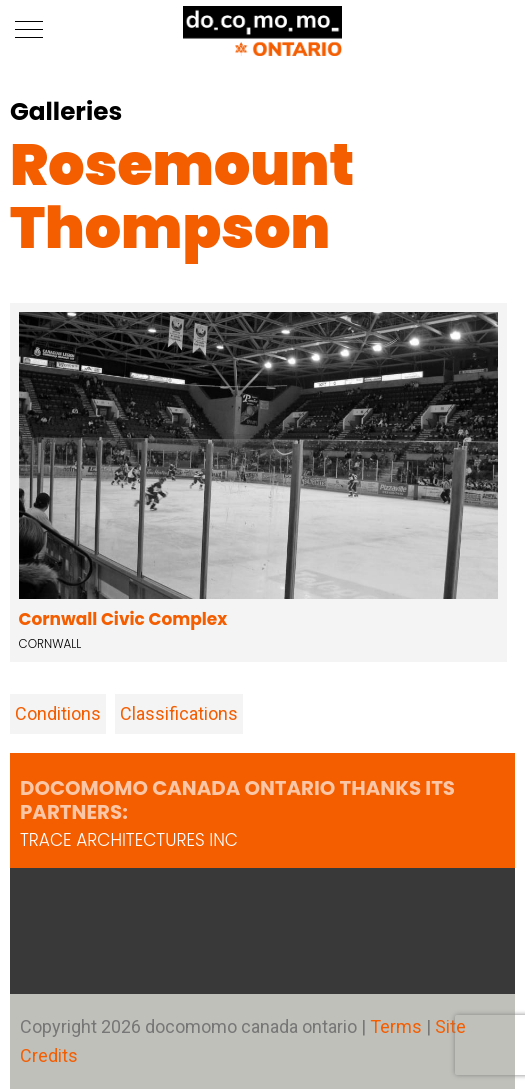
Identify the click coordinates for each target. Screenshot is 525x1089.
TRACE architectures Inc (129, 840)
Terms (398, 1026)
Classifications (179, 713)
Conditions (58, 713)
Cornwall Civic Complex (123, 619)
